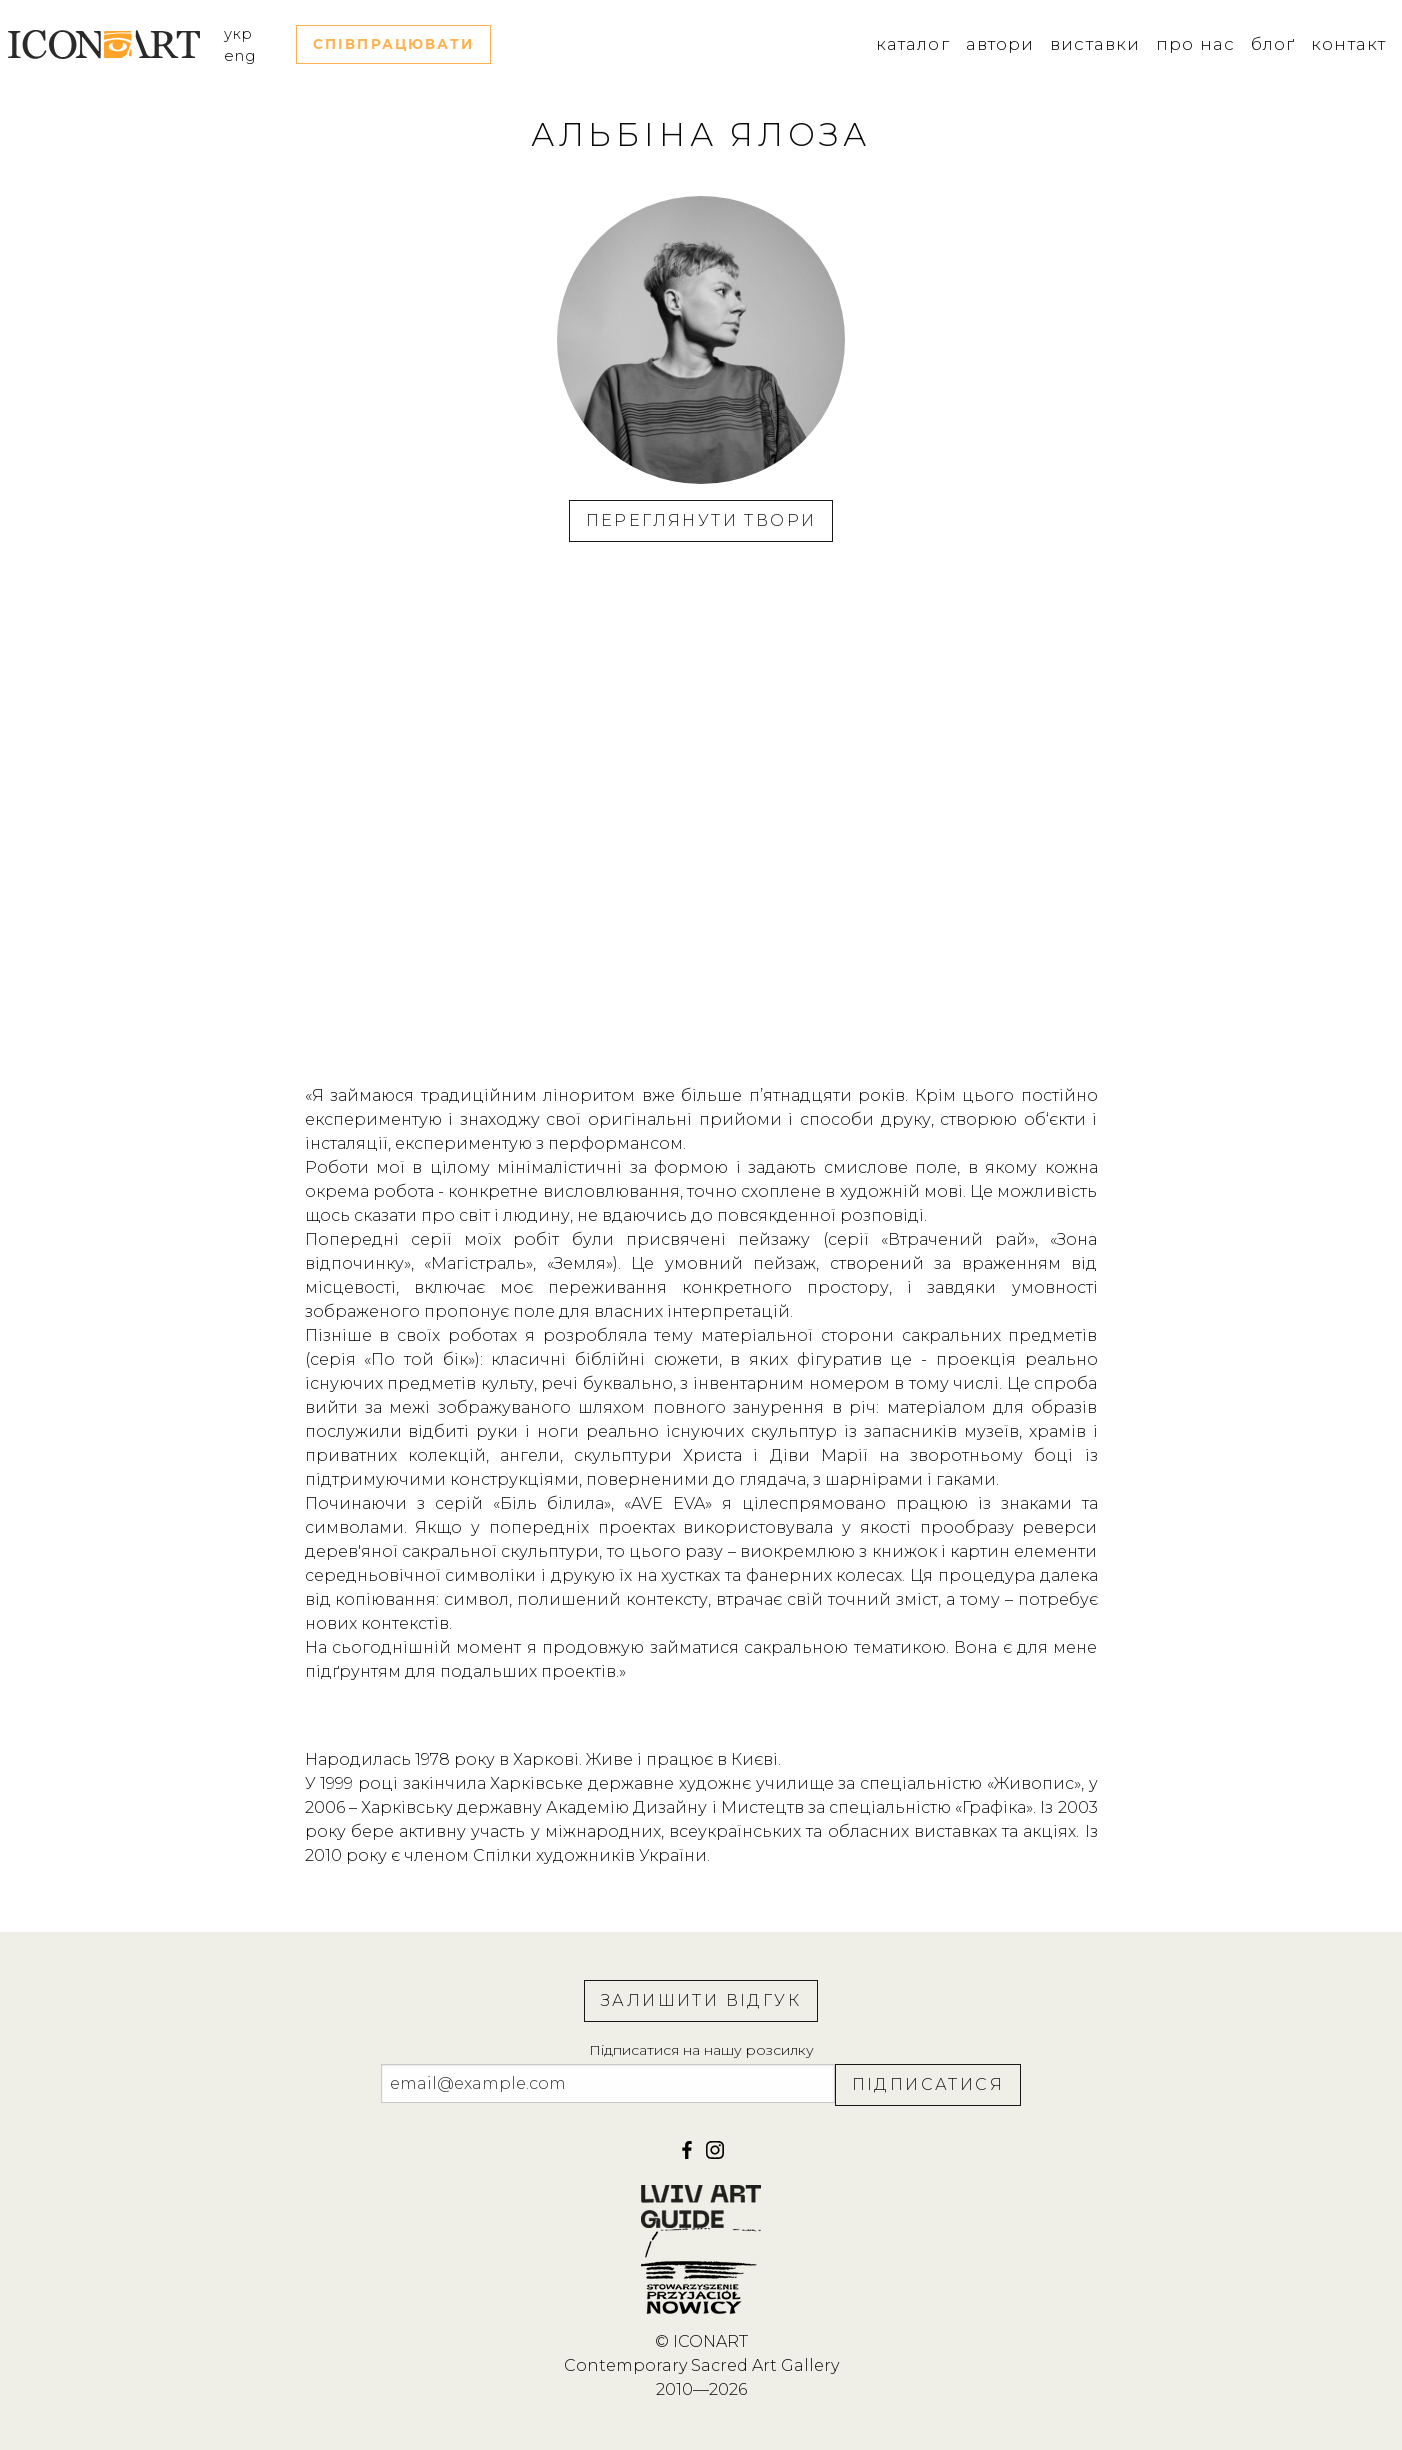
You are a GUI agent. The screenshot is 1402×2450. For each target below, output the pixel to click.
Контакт (1348, 44)
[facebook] (689, 2156)
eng (240, 56)
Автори (1000, 44)
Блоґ (1273, 44)
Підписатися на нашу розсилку (701, 2050)
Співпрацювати (393, 44)
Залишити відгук (701, 2000)
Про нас (1195, 44)
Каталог (913, 44)
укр (238, 34)
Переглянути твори (701, 520)
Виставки (1095, 44)
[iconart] (715, 2156)
